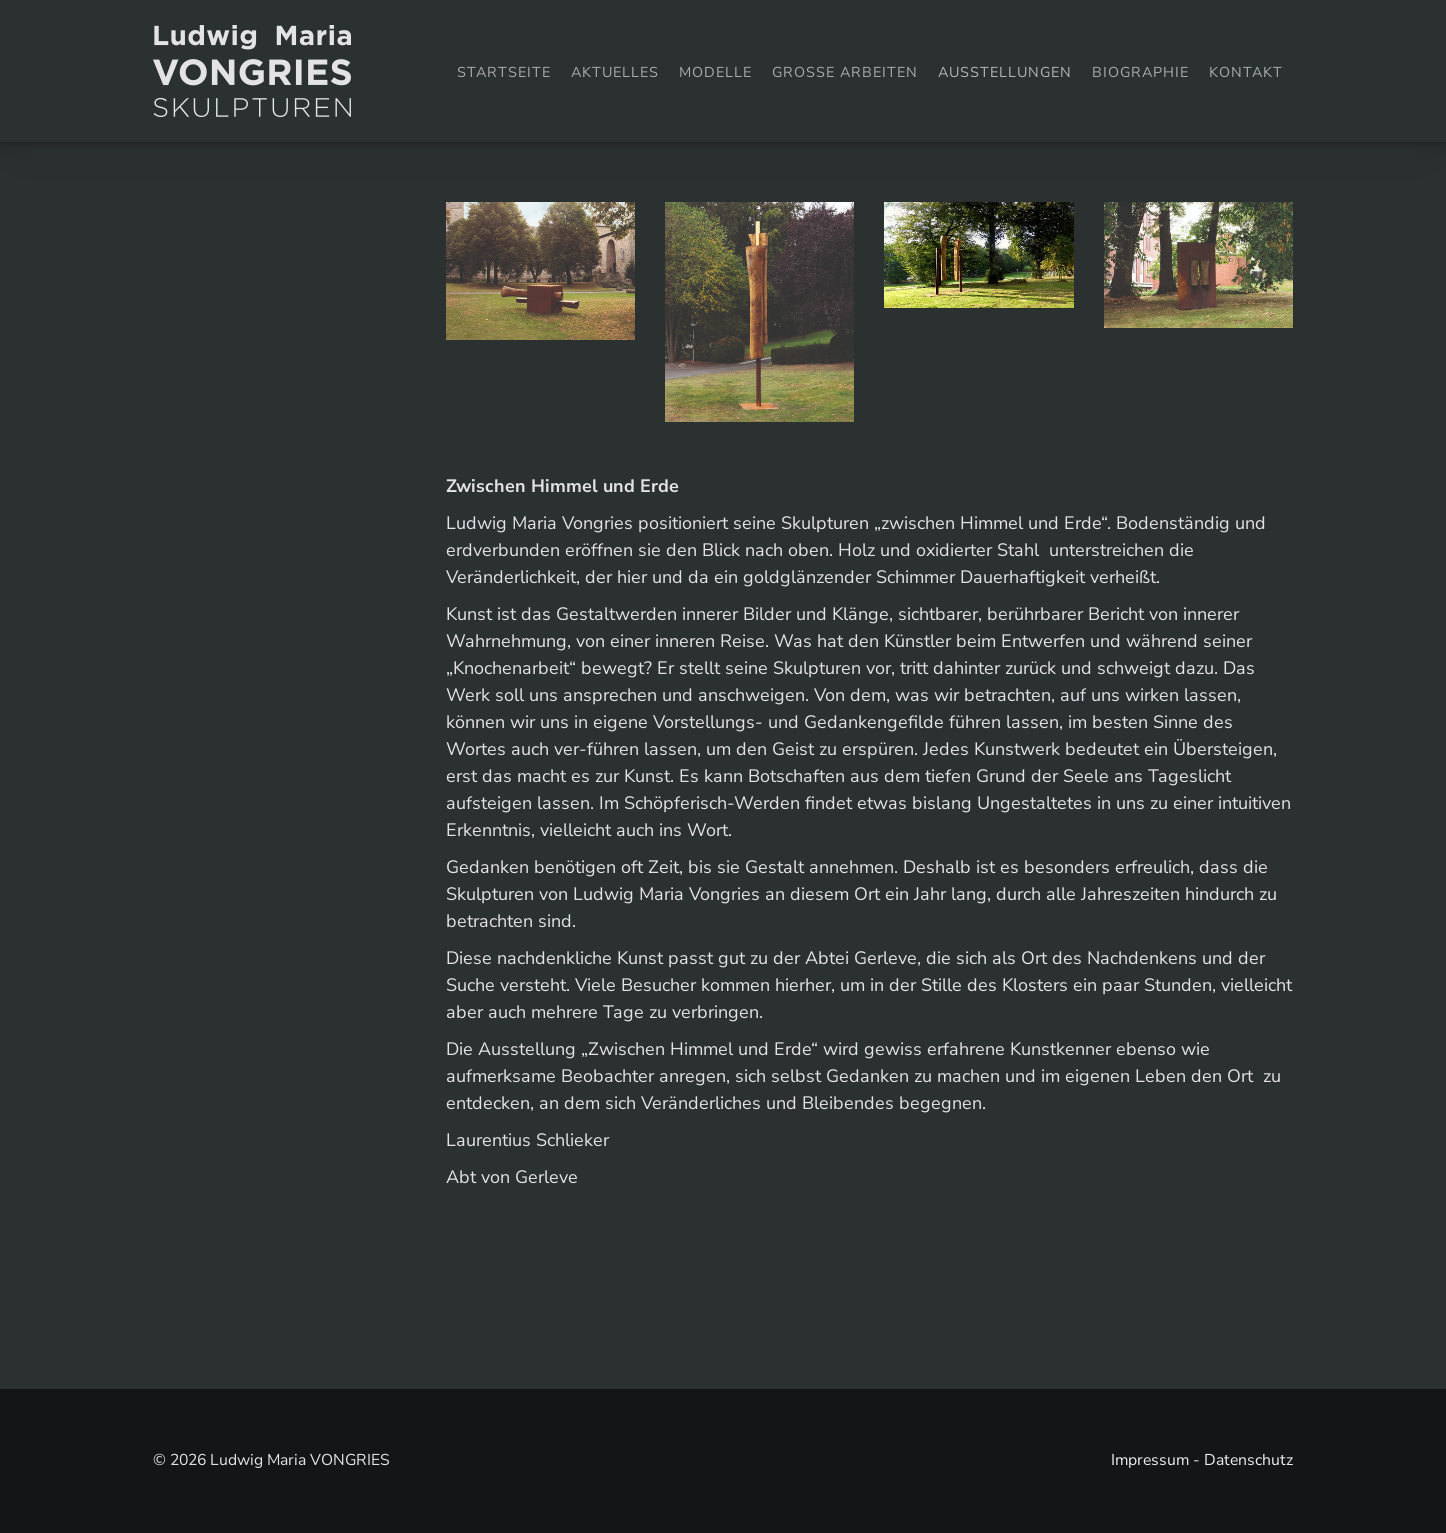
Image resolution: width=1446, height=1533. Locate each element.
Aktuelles (615, 72)
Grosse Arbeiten (845, 72)
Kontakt (1246, 72)
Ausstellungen (1005, 72)
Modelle (715, 72)
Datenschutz (1248, 1460)
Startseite (504, 72)
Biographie (1140, 72)
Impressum (1150, 1460)
